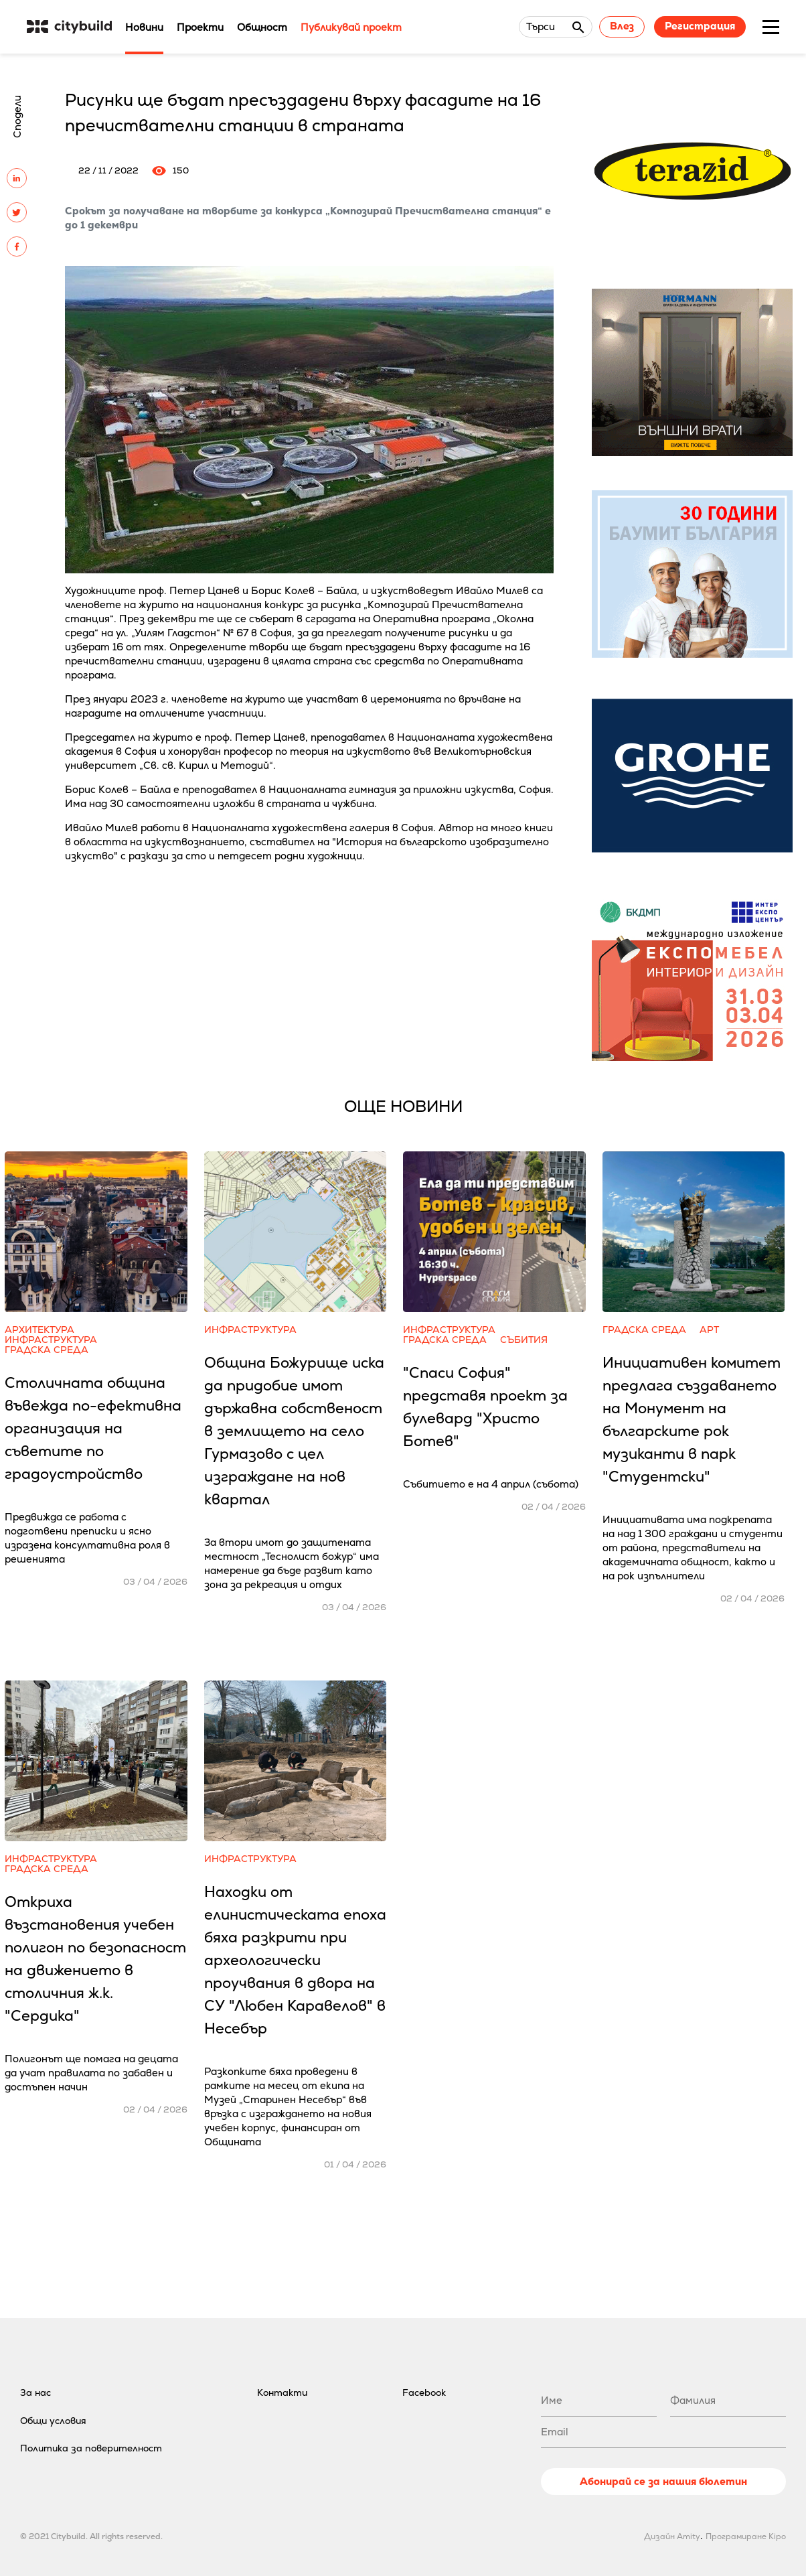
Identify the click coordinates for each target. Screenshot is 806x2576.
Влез (622, 25)
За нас (35, 2392)
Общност (262, 27)
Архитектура (39, 1330)
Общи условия (53, 2421)
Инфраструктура (51, 1340)
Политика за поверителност (91, 2448)
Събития (524, 1340)
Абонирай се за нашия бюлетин (663, 2481)
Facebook (424, 2392)
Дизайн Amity (672, 2536)
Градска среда (46, 1350)
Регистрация (700, 25)
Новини (144, 27)
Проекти (200, 27)
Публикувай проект (351, 27)
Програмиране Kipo (746, 2536)
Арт (709, 1330)
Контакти (282, 2392)
